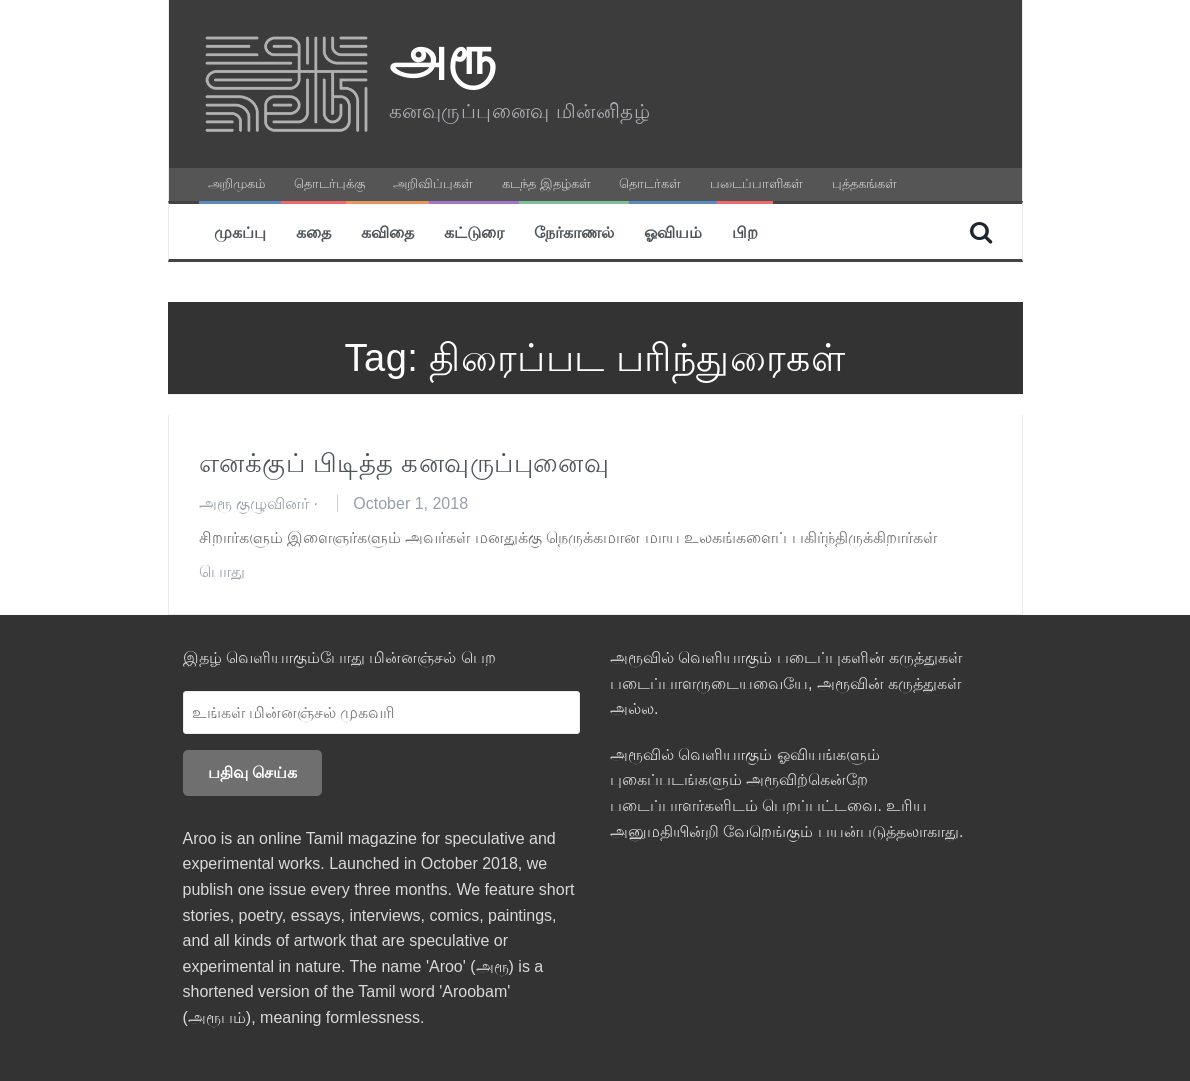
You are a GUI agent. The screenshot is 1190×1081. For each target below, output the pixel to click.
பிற (745, 231)
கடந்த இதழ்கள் (546, 183)
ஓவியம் (673, 231)
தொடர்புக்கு (329, 183)
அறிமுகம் (236, 183)
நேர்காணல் (574, 231)
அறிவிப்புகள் (433, 183)
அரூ (443, 56)
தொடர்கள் (650, 183)
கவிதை (387, 231)
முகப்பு (240, 231)
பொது (222, 571)
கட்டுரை (474, 231)
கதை (313, 231)
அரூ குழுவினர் (254, 503)
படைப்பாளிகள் (756, 183)
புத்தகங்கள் (864, 183)
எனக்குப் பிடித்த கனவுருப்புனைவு (404, 463)
